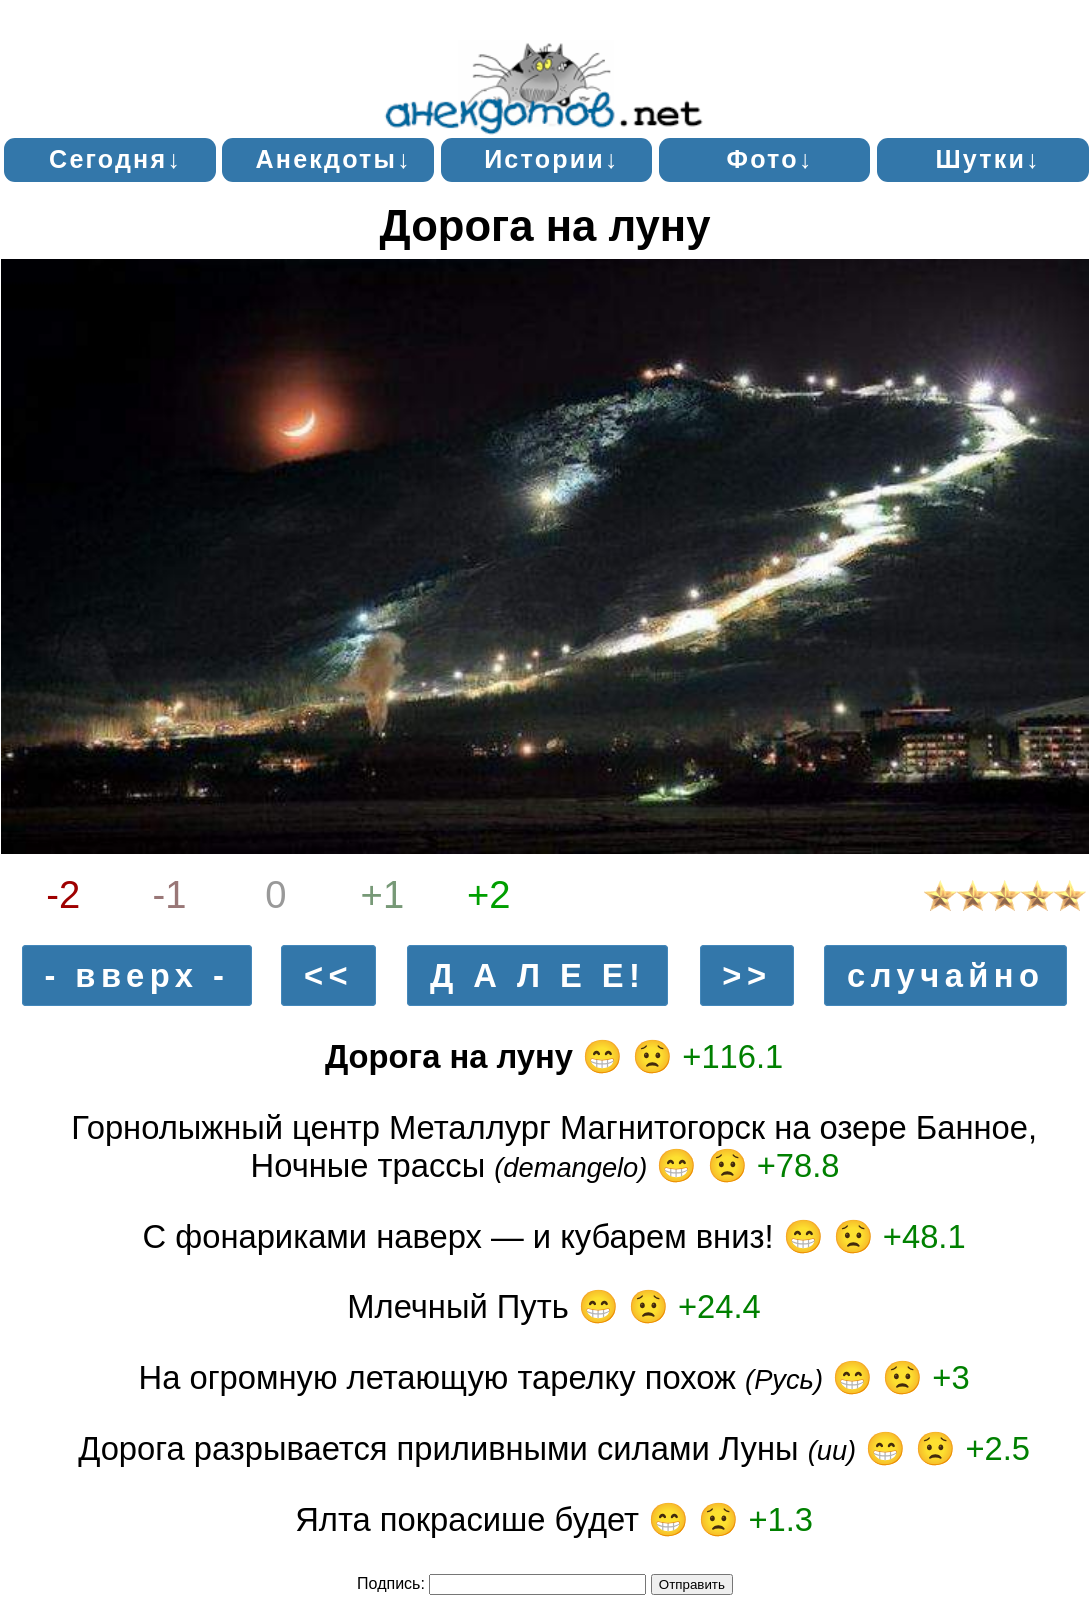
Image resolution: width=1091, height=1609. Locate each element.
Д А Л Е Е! (537, 975)
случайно (945, 975)
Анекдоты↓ (334, 159)
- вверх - (136, 975)
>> (746, 975)
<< (328, 975)
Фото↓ (770, 159)
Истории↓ (551, 159)
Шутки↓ (987, 159)
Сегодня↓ (115, 159)
